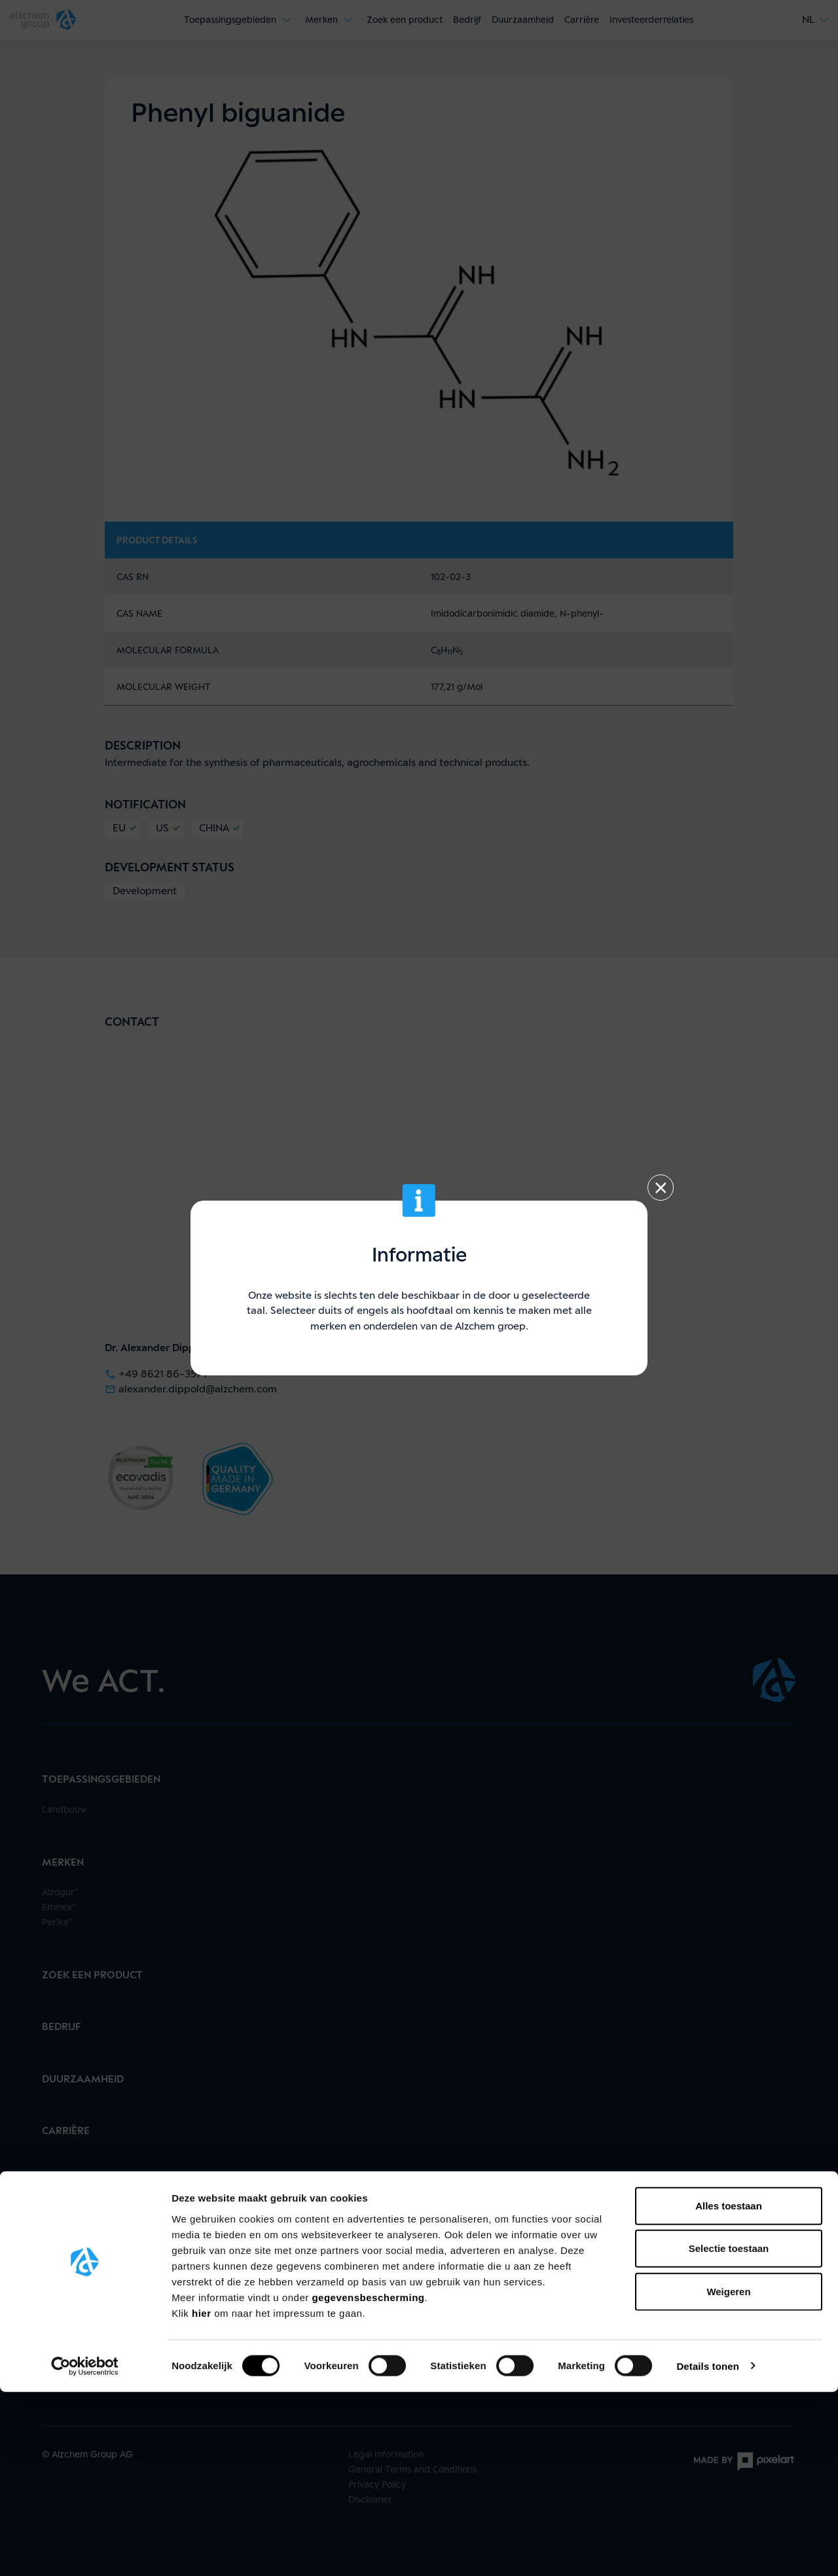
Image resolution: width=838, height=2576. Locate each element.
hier (203, 2497)
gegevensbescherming (368, 2481)
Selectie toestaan (729, 2433)
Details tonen (707, 2550)
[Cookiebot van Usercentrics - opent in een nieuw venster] (84, 2550)
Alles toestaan (728, 2389)
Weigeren (728, 2475)
